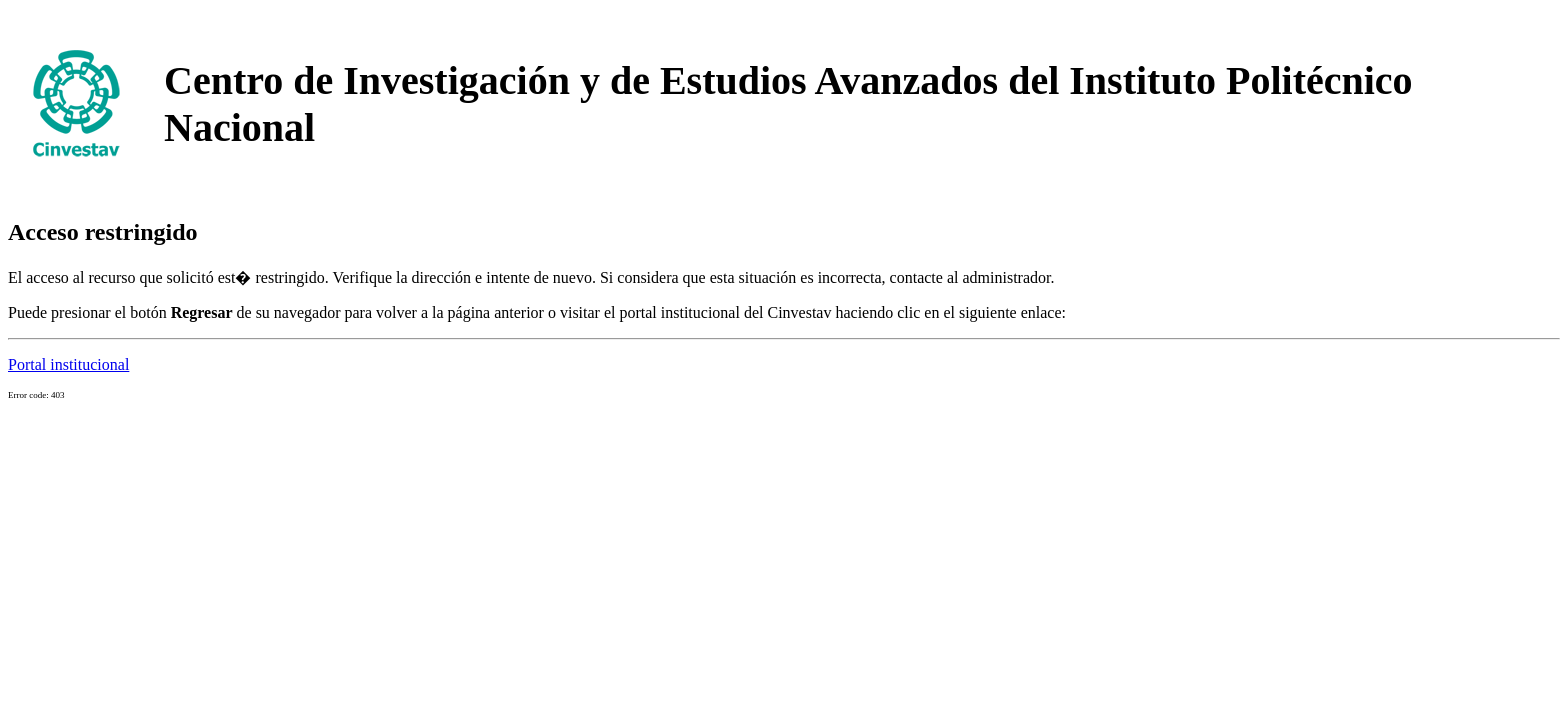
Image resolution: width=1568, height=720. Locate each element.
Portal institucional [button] (68, 364)
